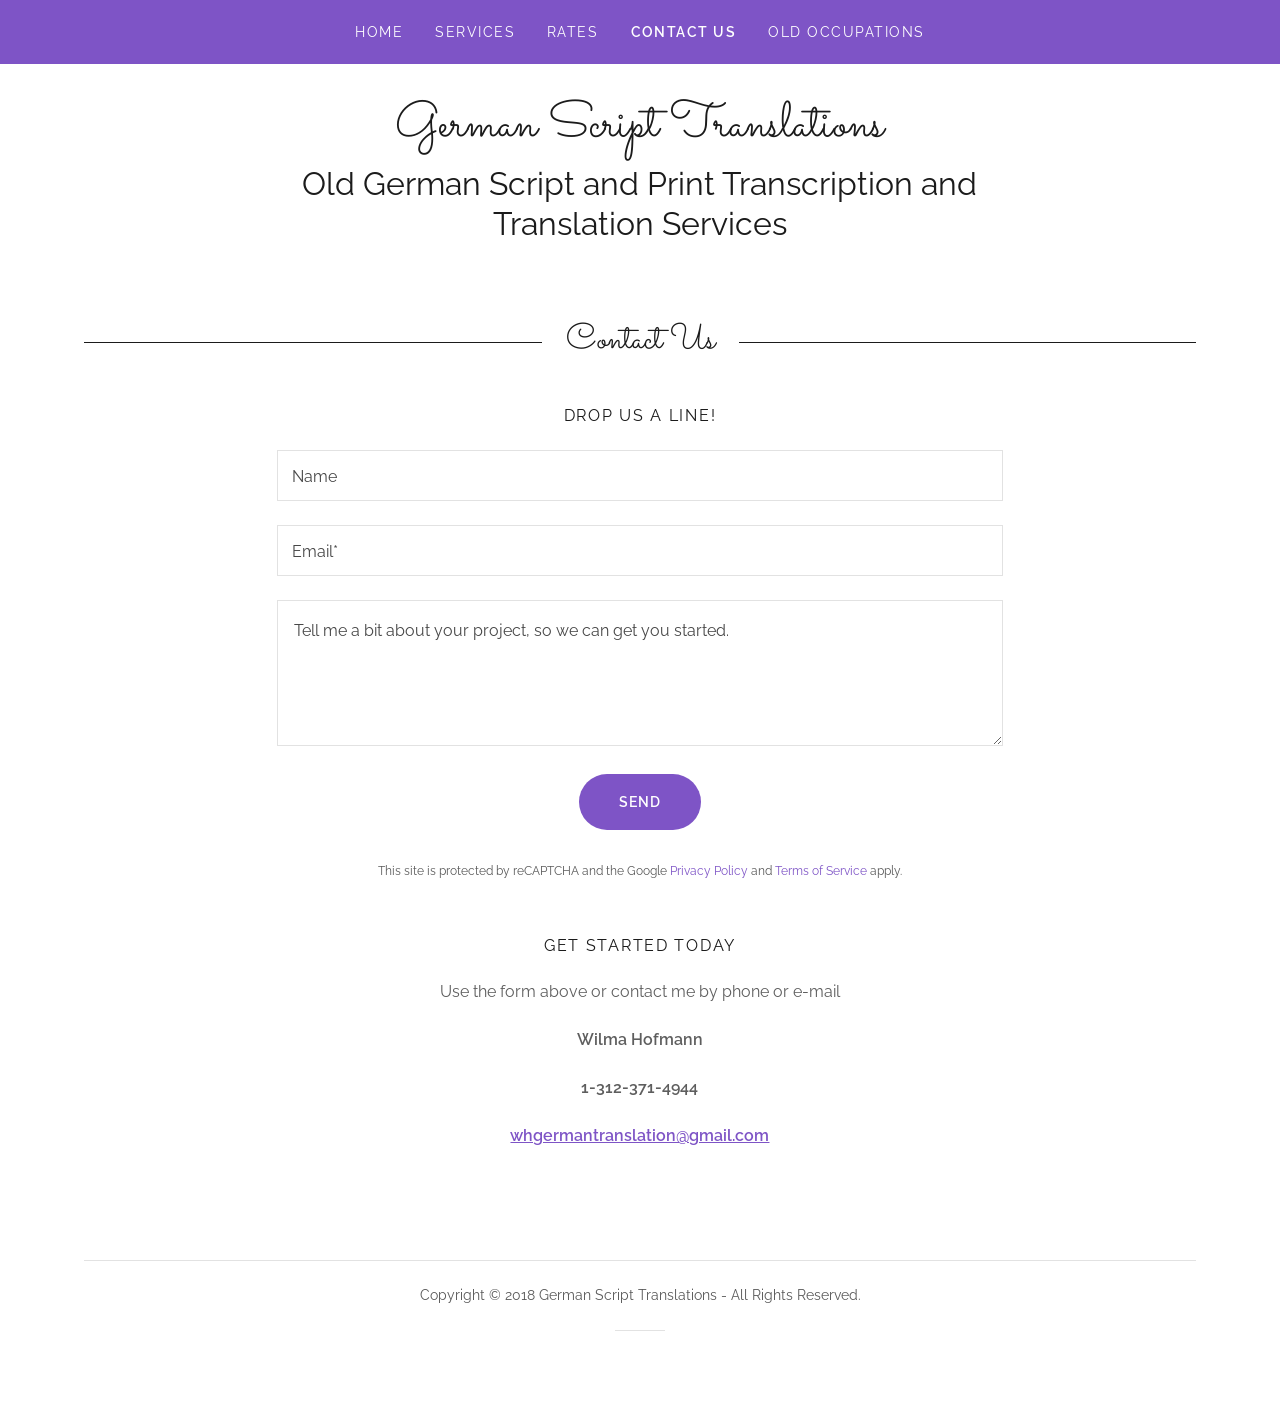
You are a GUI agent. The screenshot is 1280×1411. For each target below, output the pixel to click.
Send (640, 802)
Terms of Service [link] (821, 871)
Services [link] (475, 32)
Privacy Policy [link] (709, 871)
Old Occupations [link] (846, 32)
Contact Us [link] (684, 32)
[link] (639, 130)
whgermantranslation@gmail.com (639, 1135)
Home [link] (379, 32)
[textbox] (639, 475)
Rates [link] (573, 32)
